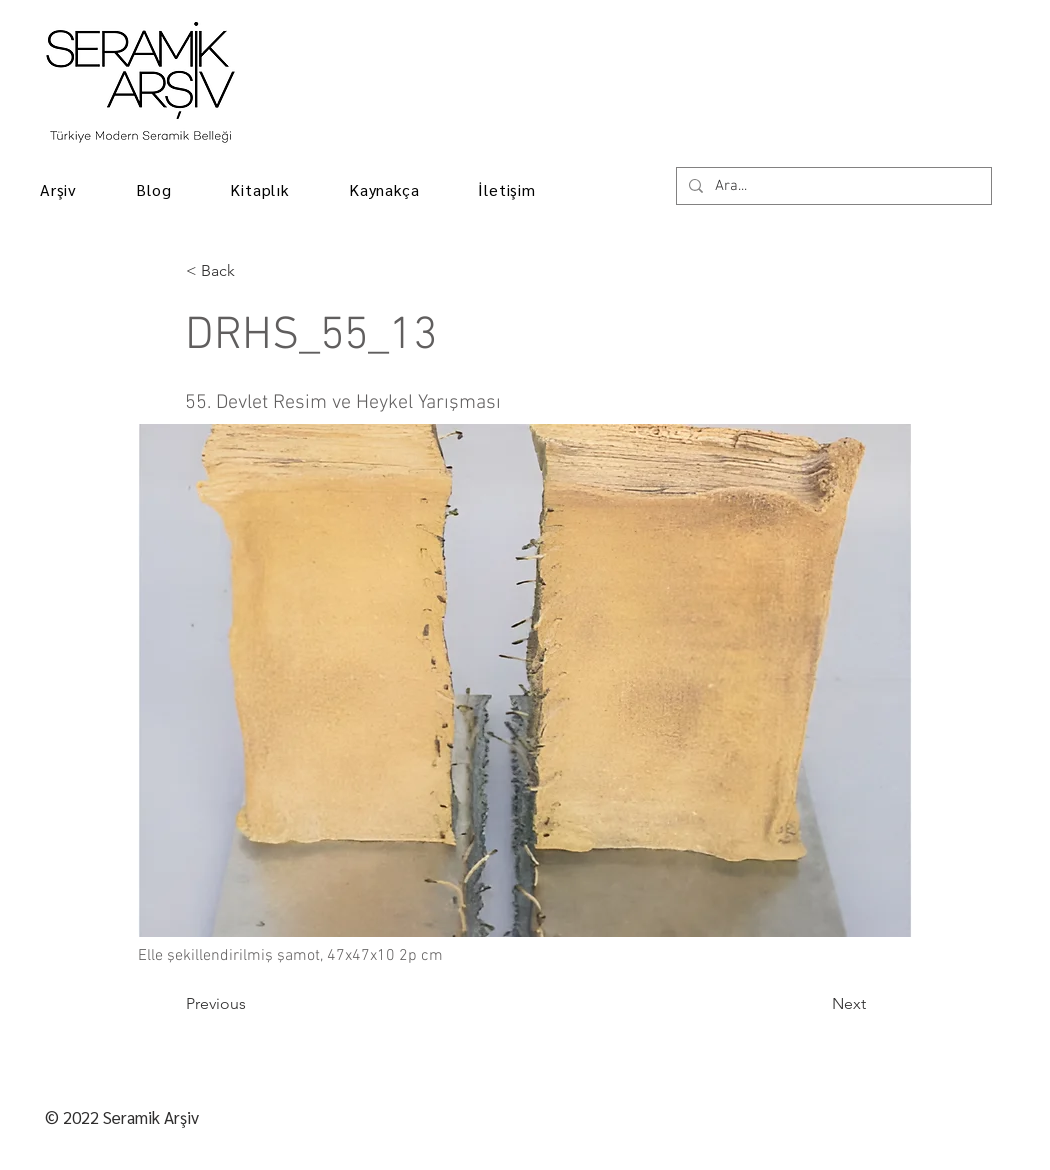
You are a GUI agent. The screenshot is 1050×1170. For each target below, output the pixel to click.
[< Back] (252, 271)
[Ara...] (832, 186)
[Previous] (252, 1004)
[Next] (816, 1004)
